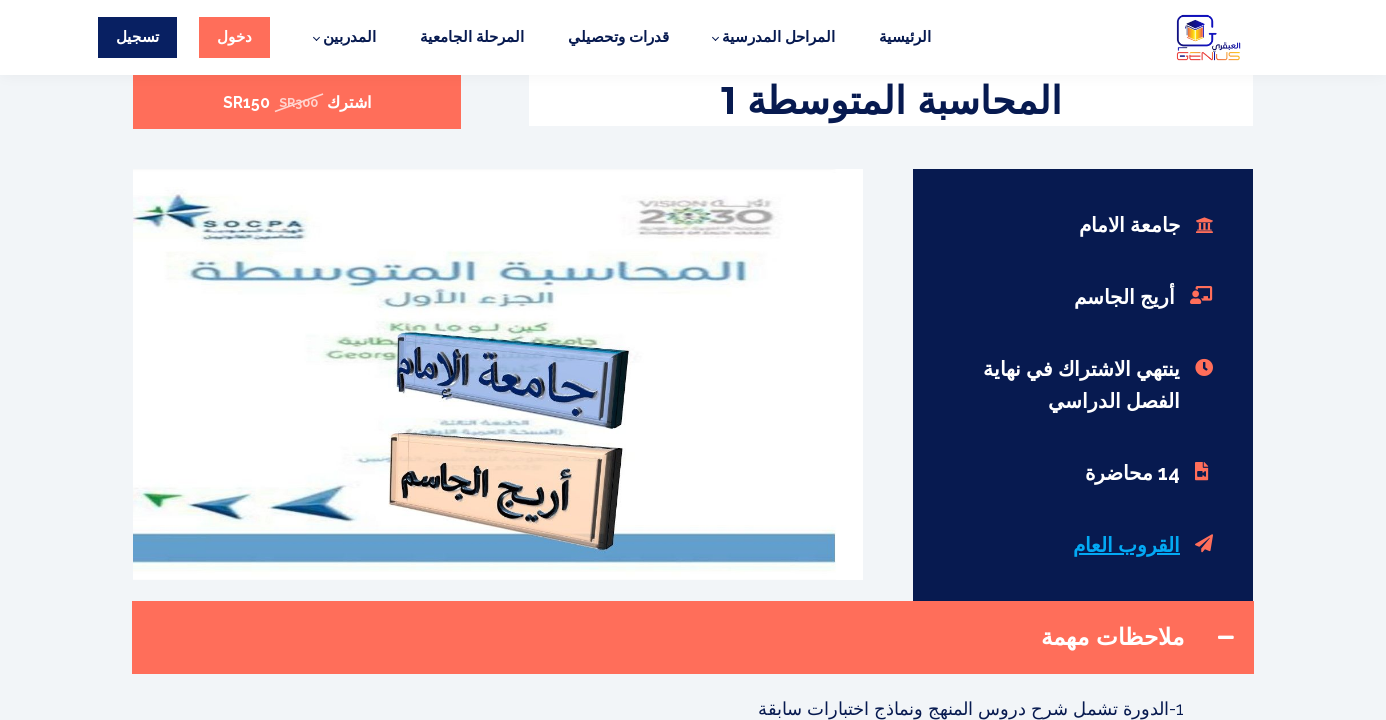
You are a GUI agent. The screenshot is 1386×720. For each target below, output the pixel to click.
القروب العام (1126, 545)
